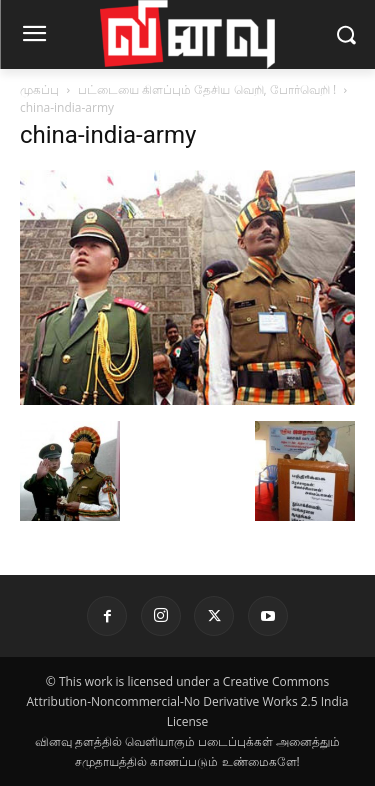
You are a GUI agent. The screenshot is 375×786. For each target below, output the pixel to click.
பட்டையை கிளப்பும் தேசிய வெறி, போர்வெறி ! (207, 89)
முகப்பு (39, 89)
